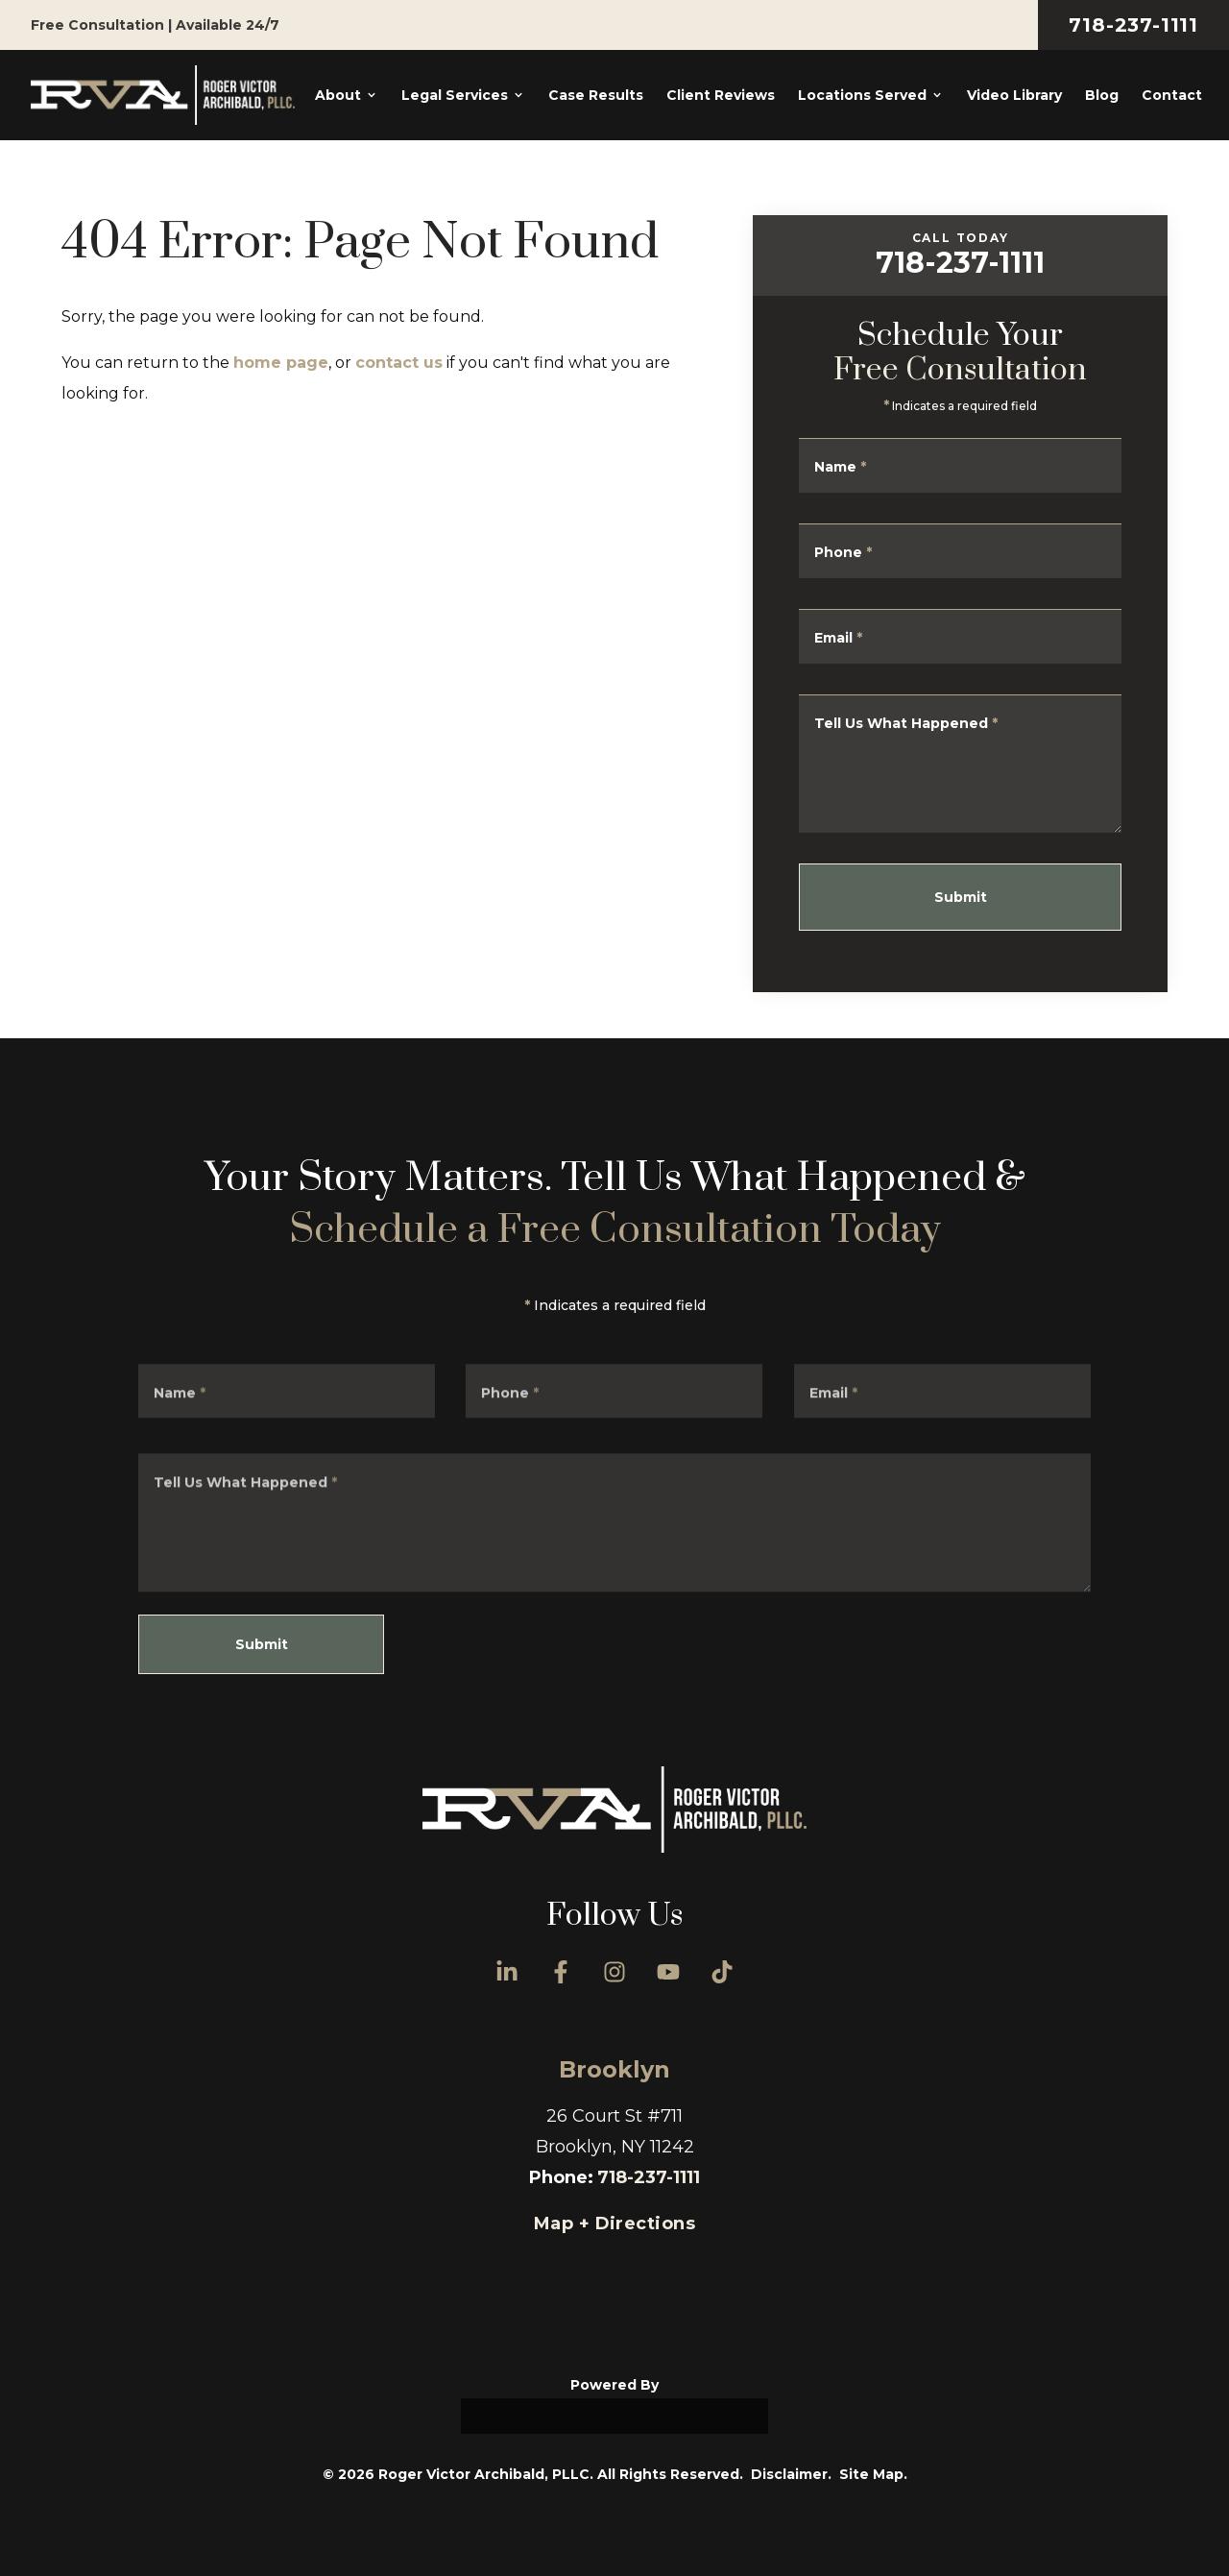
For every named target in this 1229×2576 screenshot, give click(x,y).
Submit (975, 897)
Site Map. (873, 2474)
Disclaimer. (791, 2474)
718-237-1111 (1133, 24)
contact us (399, 362)
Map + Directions (614, 2223)
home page (280, 362)
